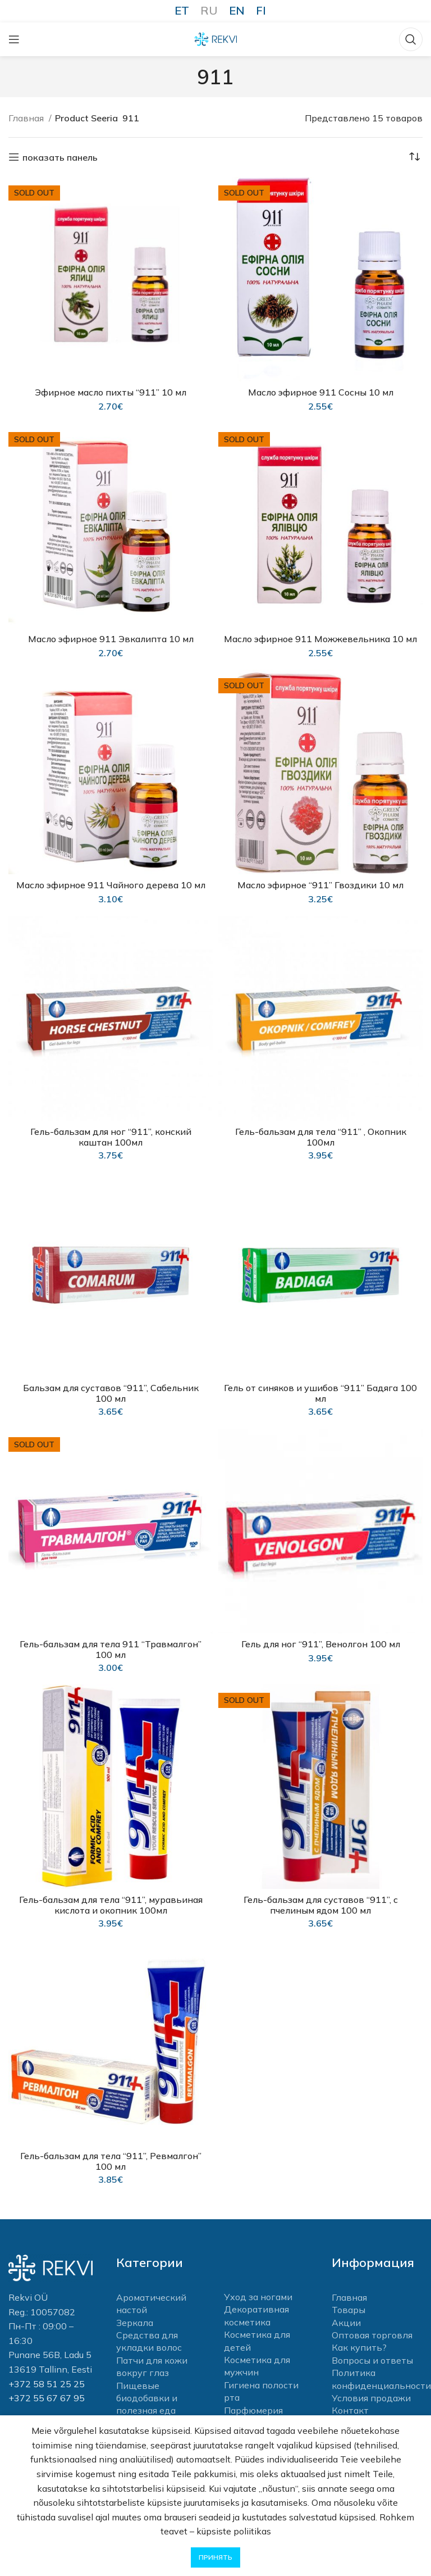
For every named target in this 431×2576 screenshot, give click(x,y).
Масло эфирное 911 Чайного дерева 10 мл (110, 883)
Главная (27, 118)
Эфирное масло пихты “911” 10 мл (110, 392)
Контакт (350, 2408)
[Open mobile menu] (14, 39)
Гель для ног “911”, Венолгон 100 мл (320, 1642)
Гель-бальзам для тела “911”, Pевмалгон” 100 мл (110, 2159)
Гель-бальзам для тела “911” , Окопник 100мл (320, 1135)
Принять (215, 2557)
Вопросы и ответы (372, 2358)
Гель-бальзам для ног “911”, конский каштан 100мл (110, 1135)
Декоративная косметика (256, 2314)
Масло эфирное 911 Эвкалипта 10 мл (111, 638)
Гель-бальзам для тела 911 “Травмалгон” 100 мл (110, 1647)
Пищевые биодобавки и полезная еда (146, 2396)
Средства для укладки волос (149, 2339)
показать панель (60, 157)
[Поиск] (410, 39)
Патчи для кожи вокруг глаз (151, 2365)
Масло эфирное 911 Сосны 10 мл (320, 392)
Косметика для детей (257, 2339)
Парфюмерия (253, 2408)
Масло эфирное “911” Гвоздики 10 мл (320, 883)
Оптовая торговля (372, 2333)
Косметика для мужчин (257, 2364)
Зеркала (134, 2321)
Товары (348, 2308)
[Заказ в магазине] (414, 157)
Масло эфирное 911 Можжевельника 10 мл (320, 638)
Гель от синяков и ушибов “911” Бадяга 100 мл (320, 1391)
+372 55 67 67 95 (46, 2396)
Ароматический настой (151, 2302)
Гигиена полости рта (261, 2389)
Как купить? (359, 2346)
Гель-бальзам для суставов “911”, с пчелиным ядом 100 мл (321, 1903)
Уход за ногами (258, 2295)
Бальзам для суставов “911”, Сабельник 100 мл (111, 1391)
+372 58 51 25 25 (46, 2382)
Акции (346, 2321)
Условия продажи (371, 2396)
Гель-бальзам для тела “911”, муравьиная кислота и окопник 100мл (111, 1903)
